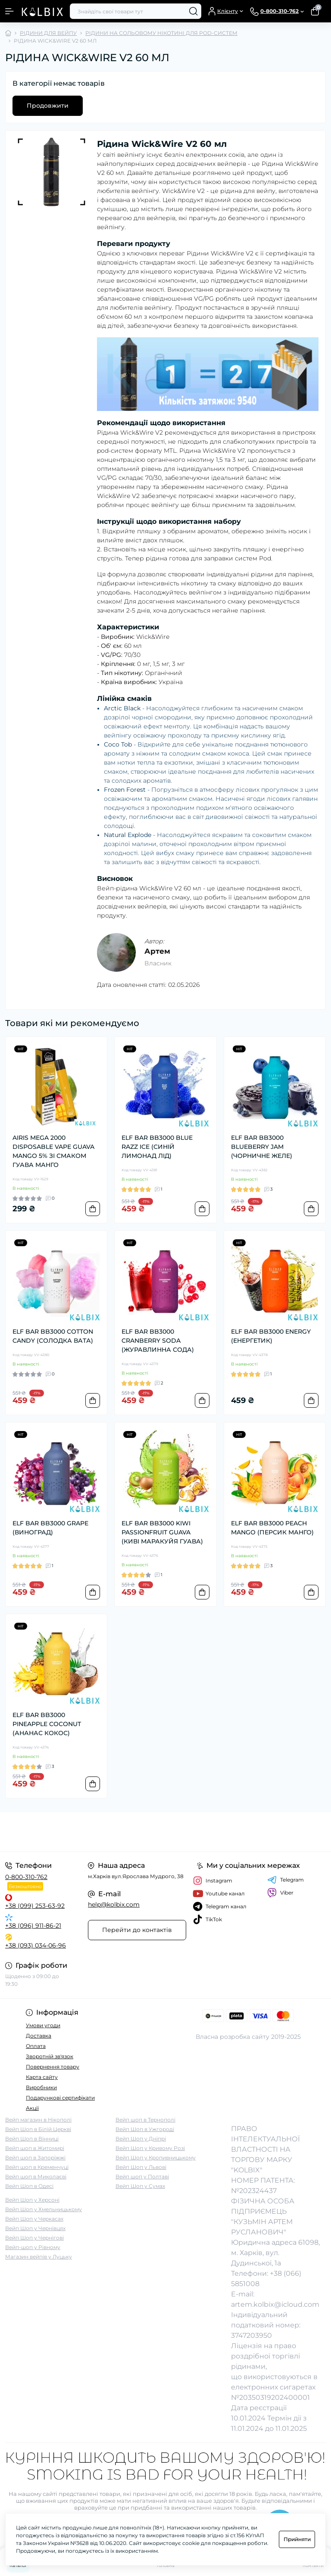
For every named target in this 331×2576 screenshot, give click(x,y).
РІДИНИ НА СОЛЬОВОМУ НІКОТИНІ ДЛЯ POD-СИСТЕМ (161, 33)
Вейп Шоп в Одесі (29, 2186)
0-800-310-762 (26, 1877)
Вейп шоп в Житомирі (34, 2148)
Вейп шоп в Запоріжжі (35, 2157)
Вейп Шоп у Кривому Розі (150, 2148)
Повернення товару (52, 2066)
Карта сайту (42, 2077)
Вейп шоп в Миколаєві (35, 2176)
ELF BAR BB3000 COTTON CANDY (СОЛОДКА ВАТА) (52, 1336)
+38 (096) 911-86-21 (33, 1925)
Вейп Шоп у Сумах (140, 2186)
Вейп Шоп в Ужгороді (145, 2129)
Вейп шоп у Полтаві (142, 2176)
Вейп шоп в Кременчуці (37, 2167)
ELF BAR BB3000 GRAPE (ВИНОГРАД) (50, 1527)
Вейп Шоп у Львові (141, 2167)
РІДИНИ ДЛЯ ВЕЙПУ (48, 33)
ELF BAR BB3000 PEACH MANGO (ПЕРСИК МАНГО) (272, 1527)
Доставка (38, 2035)
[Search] (193, 11)
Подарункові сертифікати (60, 2097)
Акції (32, 2108)
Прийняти (297, 2539)
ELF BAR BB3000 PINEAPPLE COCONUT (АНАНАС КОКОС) (46, 1724)
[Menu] (9, 11)
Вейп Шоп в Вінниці (32, 2138)
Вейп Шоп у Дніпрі (141, 2138)
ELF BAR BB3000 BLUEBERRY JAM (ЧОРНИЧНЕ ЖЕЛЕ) (261, 1147)
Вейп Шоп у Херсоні (32, 2199)
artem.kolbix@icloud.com (275, 2304)
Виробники (41, 2087)
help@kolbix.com (114, 1904)
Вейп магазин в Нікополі (38, 2119)
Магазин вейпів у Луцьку (38, 2256)
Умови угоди (43, 2025)
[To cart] (92, 1208)
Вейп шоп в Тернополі (145, 2119)
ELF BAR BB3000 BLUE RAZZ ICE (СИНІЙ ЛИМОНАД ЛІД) (157, 1147)
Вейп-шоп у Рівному (32, 2247)
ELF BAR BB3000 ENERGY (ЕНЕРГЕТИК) (271, 1336)
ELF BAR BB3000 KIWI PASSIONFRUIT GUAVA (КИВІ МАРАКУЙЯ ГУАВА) (162, 1532)
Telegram (285, 1880)
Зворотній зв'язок (49, 2056)
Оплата (36, 2046)
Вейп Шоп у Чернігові (34, 2237)
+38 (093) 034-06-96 (35, 1945)
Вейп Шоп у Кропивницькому (156, 2157)
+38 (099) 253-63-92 (35, 1906)
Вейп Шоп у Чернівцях (35, 2228)
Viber (280, 1893)
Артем (157, 951)
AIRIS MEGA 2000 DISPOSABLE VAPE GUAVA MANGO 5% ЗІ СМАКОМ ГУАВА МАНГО (53, 1151)
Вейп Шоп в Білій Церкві (38, 2129)
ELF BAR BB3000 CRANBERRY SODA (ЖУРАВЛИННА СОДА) (158, 1340)
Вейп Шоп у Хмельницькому (43, 2209)
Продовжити (48, 105)
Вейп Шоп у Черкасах (34, 2218)
